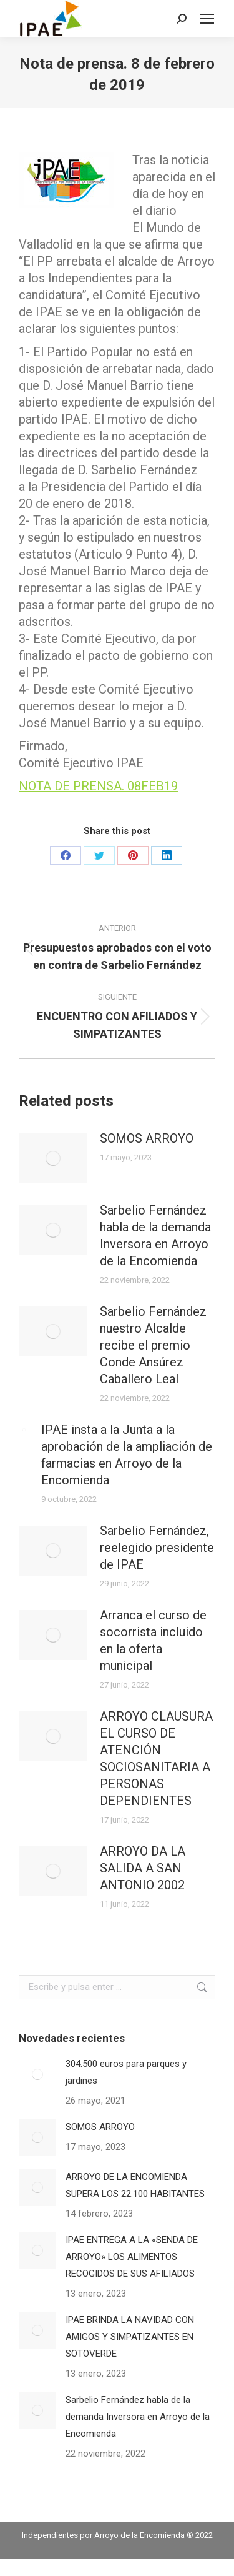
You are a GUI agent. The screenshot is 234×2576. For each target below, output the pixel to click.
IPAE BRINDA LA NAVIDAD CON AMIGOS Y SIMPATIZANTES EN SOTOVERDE (130, 2336)
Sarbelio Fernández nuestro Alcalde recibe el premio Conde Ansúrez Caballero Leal (153, 1345)
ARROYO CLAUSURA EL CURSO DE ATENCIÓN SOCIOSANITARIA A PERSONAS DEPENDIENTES (156, 1758)
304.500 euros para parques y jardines (126, 2072)
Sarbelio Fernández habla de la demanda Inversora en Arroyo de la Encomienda (155, 1235)
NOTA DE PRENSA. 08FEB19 (98, 785)
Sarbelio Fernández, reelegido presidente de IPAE (157, 1547)
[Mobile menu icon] (207, 19)
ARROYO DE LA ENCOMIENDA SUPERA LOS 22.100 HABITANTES (135, 2185)
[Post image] (53, 1158)
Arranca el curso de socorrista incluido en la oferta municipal (153, 1640)
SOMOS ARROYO (146, 1138)
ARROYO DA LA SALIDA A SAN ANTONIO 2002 (142, 1868)
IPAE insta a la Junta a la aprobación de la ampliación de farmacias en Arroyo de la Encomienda (126, 1455)
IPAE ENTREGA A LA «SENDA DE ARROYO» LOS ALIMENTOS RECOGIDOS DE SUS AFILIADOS (132, 2256)
